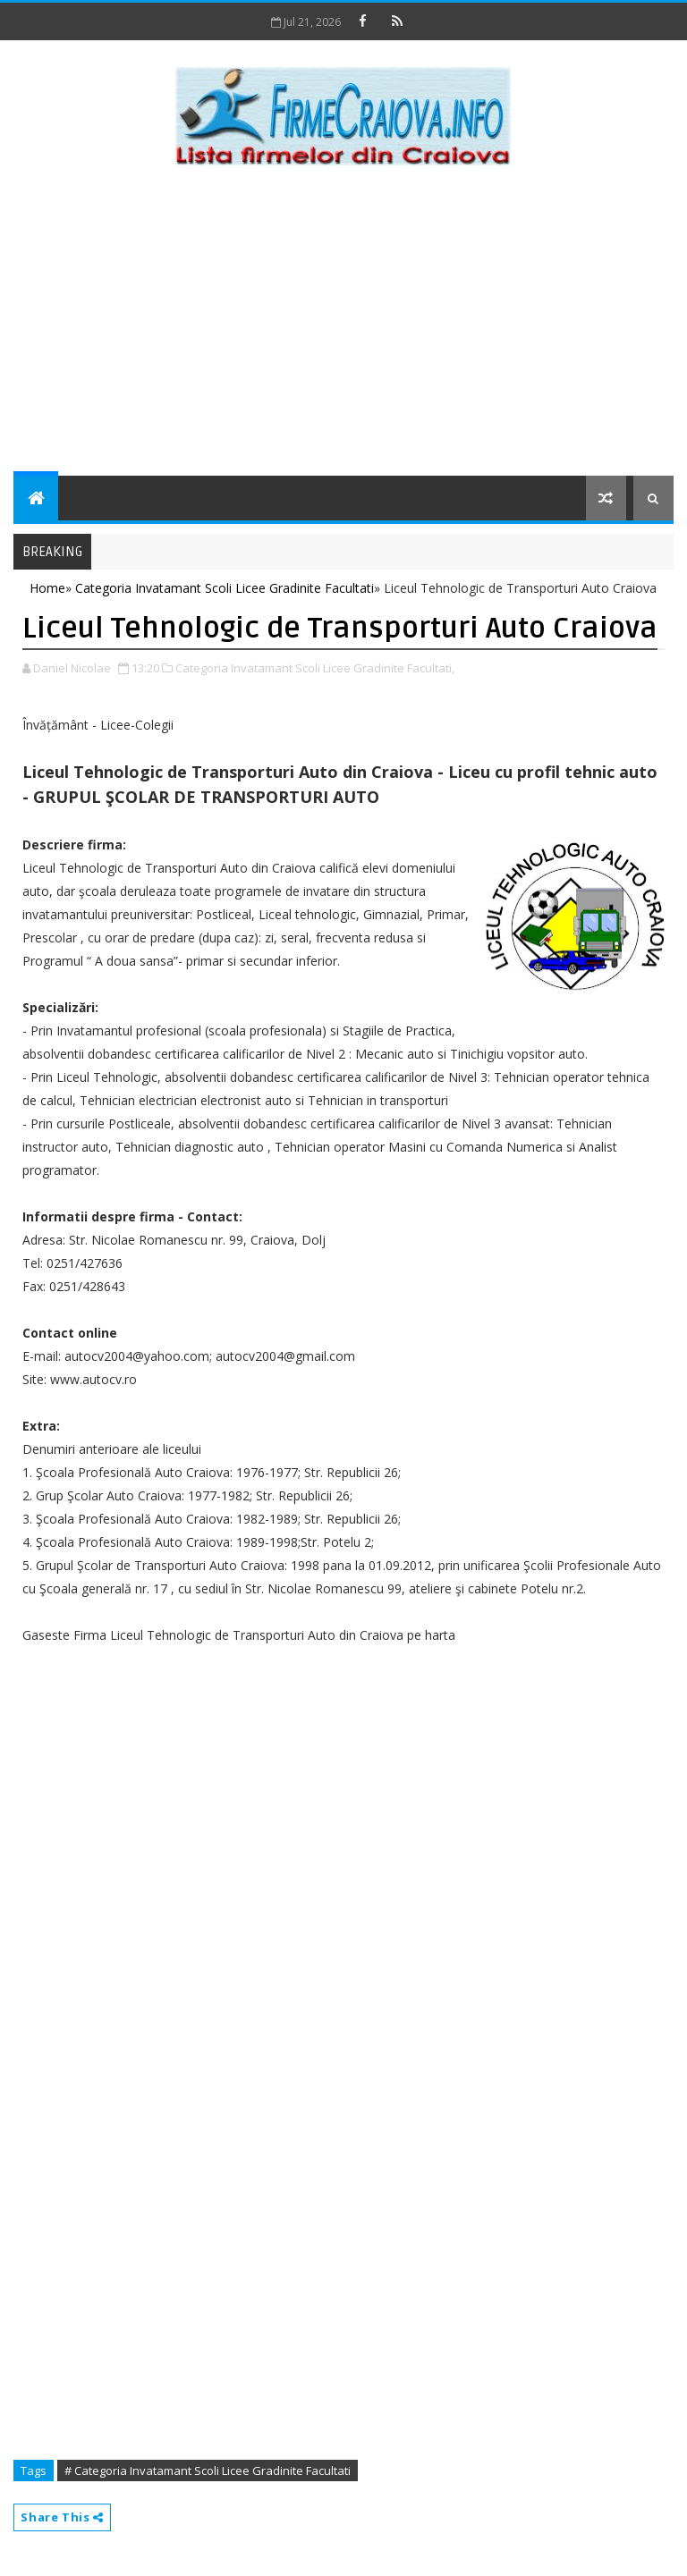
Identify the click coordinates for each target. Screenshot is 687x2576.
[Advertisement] (343, 323)
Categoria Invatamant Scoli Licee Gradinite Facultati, (314, 668)
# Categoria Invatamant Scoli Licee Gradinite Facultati (207, 2470)
